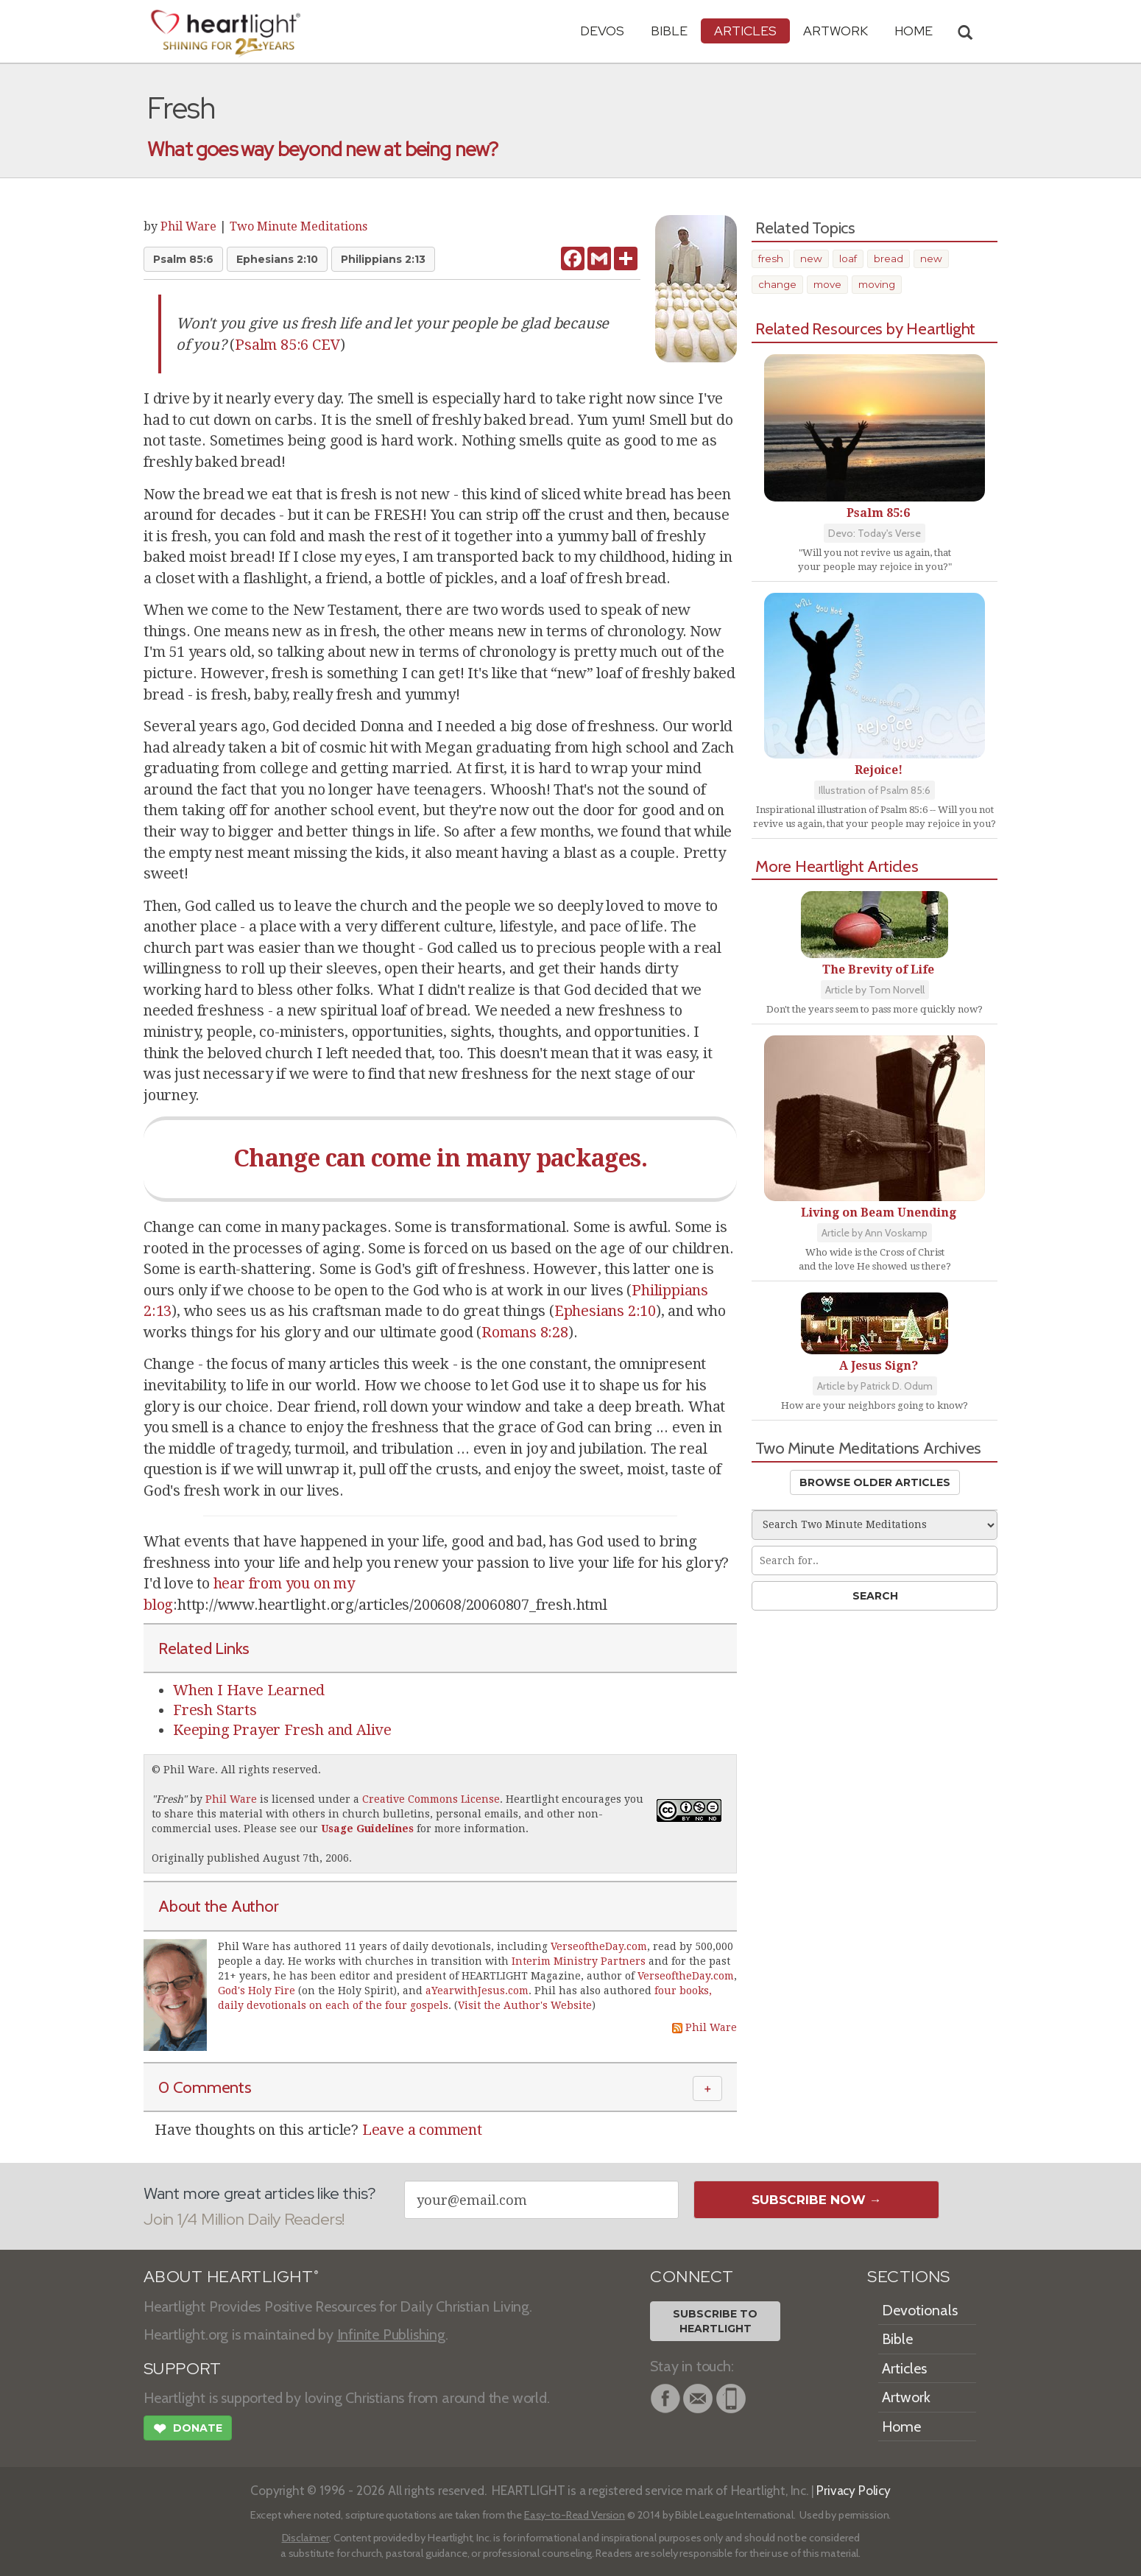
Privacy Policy (853, 2490)
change (777, 284)
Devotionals (920, 2310)
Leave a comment (422, 2130)
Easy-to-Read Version (574, 2515)
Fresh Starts (215, 1710)
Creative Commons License (431, 1799)
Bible (669, 30)
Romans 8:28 (524, 1332)
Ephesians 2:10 (277, 259)
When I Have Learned (249, 1690)
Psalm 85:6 (183, 259)
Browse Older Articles (874, 1482)
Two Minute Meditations (298, 226)
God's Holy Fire (256, 1990)
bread (888, 258)
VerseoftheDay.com (599, 1946)
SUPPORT (182, 2368)
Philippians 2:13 (383, 259)
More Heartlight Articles (837, 866)
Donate (187, 2430)
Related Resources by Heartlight (865, 328)
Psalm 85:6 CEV (287, 344)
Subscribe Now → (817, 2199)
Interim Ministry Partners (579, 1961)
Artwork (835, 30)
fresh (770, 258)
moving (876, 284)
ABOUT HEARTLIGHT (231, 2276)
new (811, 258)
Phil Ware (188, 226)
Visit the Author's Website (525, 2005)
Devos (602, 30)
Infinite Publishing (391, 2334)
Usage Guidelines (367, 1828)
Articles (745, 30)
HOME (913, 30)
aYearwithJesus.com (477, 1990)
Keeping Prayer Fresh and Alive (282, 1730)
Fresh (169, 1799)
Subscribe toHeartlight (715, 2321)
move (827, 284)
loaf (848, 258)
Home (901, 2426)
